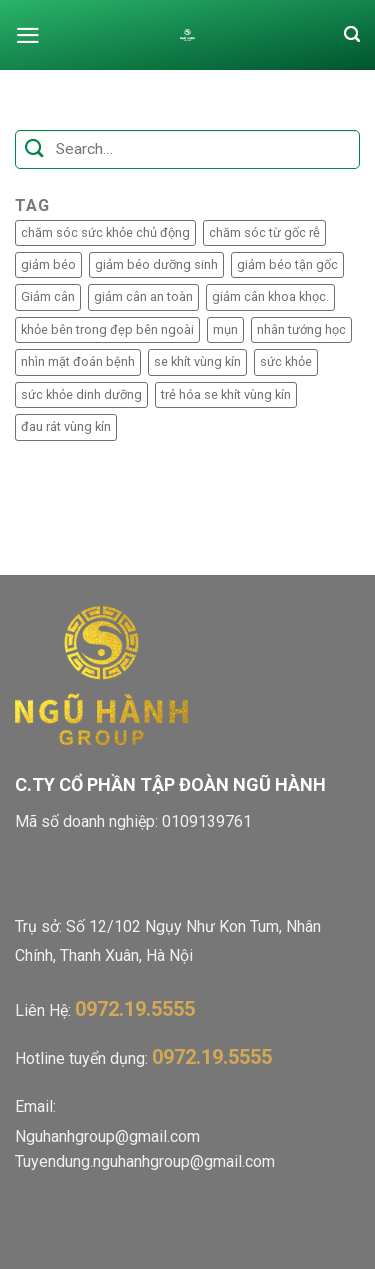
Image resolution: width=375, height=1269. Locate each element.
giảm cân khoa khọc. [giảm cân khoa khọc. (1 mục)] (270, 296)
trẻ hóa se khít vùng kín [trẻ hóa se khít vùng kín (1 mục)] (226, 394)
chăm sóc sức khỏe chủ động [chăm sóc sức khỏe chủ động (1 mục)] (105, 232)
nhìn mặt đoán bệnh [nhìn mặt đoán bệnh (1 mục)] (78, 361)
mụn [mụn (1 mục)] (225, 329)
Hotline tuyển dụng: (143, 1058)
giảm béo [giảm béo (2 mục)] (48, 264)
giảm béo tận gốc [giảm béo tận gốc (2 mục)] (287, 264)
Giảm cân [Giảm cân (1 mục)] (48, 296)
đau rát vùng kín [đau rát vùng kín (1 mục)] (66, 426)
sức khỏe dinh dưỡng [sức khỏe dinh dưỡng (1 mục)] (81, 394)
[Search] (352, 35)
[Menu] (28, 35)
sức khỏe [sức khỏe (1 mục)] (286, 361)
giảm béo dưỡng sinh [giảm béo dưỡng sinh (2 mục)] (156, 264)
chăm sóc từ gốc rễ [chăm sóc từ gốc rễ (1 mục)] (264, 232)
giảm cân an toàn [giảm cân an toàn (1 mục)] (143, 296)
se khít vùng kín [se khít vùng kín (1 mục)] (197, 361)
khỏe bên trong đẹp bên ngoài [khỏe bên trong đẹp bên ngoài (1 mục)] (107, 329)
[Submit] (34, 149)
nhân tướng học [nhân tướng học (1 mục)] (301, 329)
